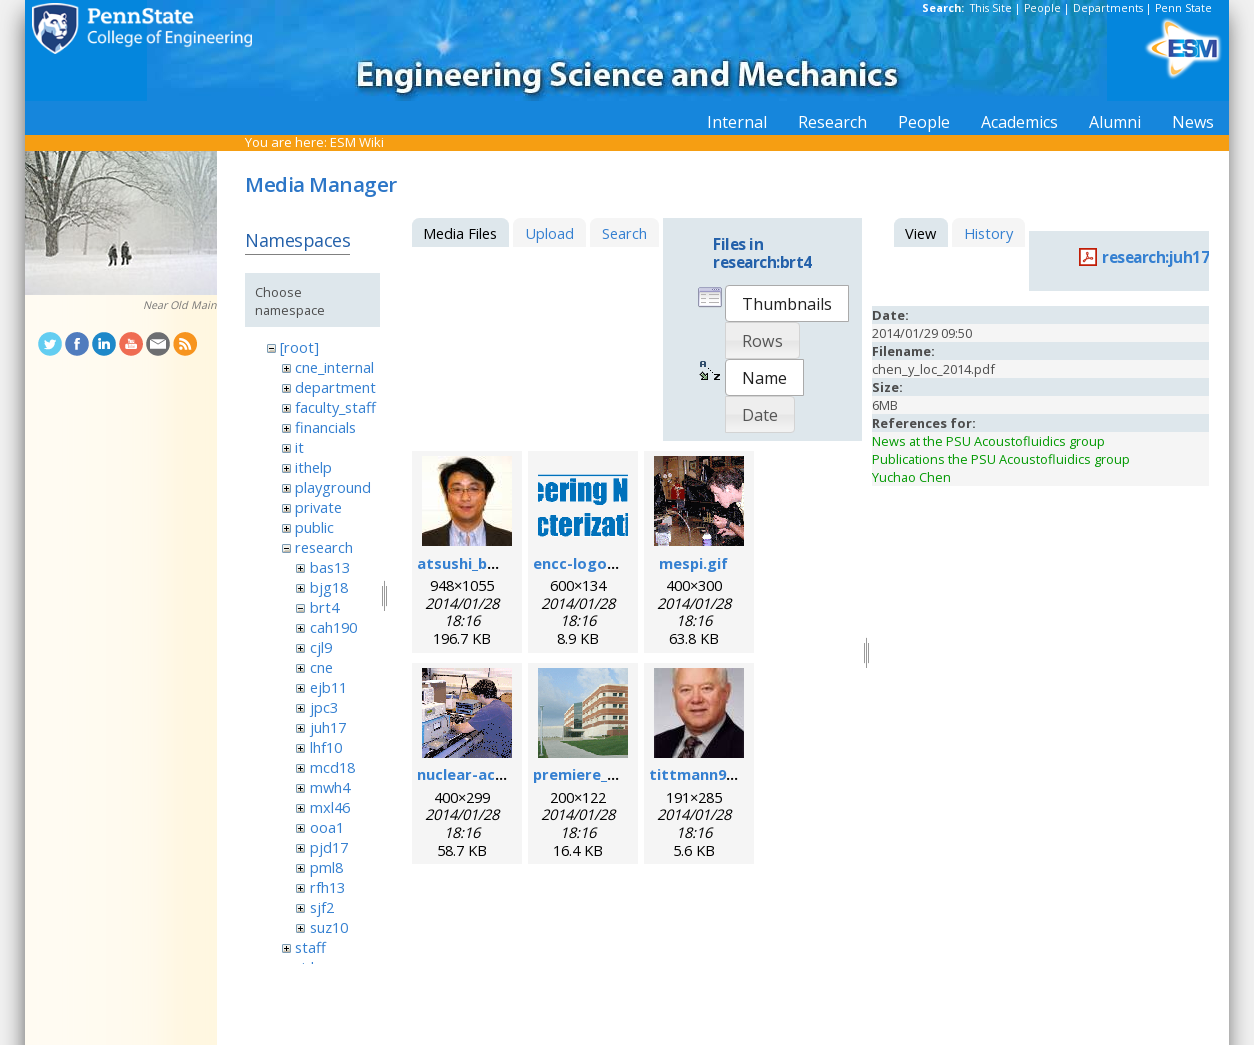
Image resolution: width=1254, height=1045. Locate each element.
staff (310, 947)
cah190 (333, 627)
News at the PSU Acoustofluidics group (988, 441)
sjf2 (322, 907)
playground (333, 487)
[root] (299, 347)
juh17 (328, 727)
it (299, 447)
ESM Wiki (357, 142)
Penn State (1183, 8)
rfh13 (327, 887)
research (324, 547)
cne (321, 667)
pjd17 (329, 847)
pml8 (326, 867)
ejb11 (328, 687)
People (1042, 8)
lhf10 (326, 747)
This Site (991, 8)
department (335, 387)
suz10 (329, 927)
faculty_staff (335, 407)
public (314, 527)
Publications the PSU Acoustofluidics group (1001, 459)
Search (624, 233)
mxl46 (330, 807)
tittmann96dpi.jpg (716, 774)
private (318, 507)
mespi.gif (693, 563)
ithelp (313, 467)
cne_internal (334, 367)
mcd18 (332, 767)
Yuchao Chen (911, 477)
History (988, 233)
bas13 (330, 567)
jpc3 (324, 707)
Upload (549, 233)
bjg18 (329, 587)
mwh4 (330, 787)
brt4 (324, 607)
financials (325, 427)
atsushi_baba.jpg (479, 563)
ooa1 (327, 827)
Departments (1108, 8)
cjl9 (321, 647)
